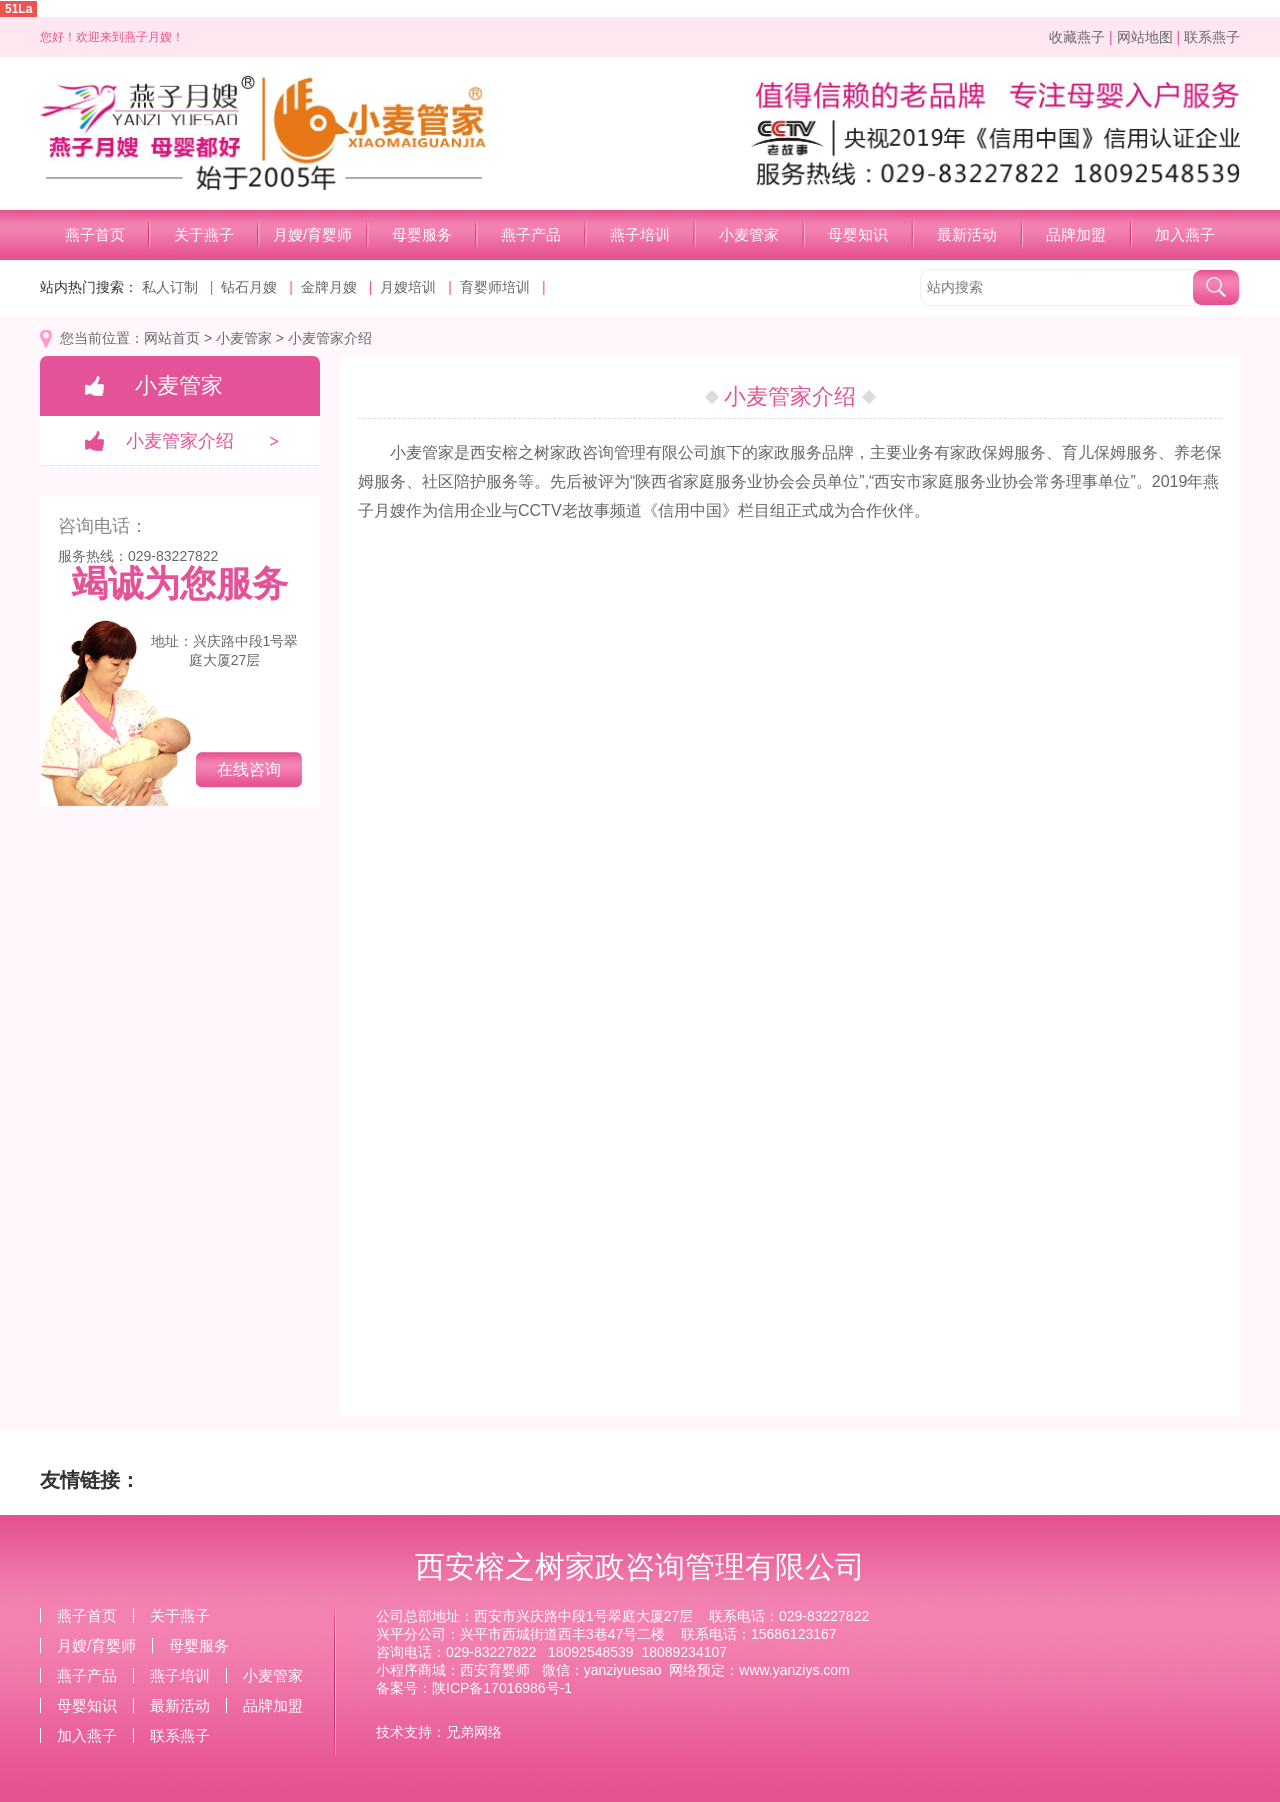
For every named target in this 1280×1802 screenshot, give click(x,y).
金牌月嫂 (329, 287)
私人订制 (170, 287)
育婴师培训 (495, 287)
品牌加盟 (1076, 234)
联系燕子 (1212, 37)
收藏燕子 (1077, 37)
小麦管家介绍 (330, 338)
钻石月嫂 (249, 287)
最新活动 (967, 234)
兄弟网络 (474, 1732)
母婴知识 (858, 234)
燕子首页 (95, 234)
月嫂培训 (408, 287)
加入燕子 (1185, 234)
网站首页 (172, 338)
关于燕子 (204, 234)
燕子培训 (640, 234)
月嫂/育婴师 (312, 234)
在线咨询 (249, 769)
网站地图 (1145, 37)
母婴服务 (422, 234)
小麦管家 (749, 234)
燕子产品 (531, 234)
